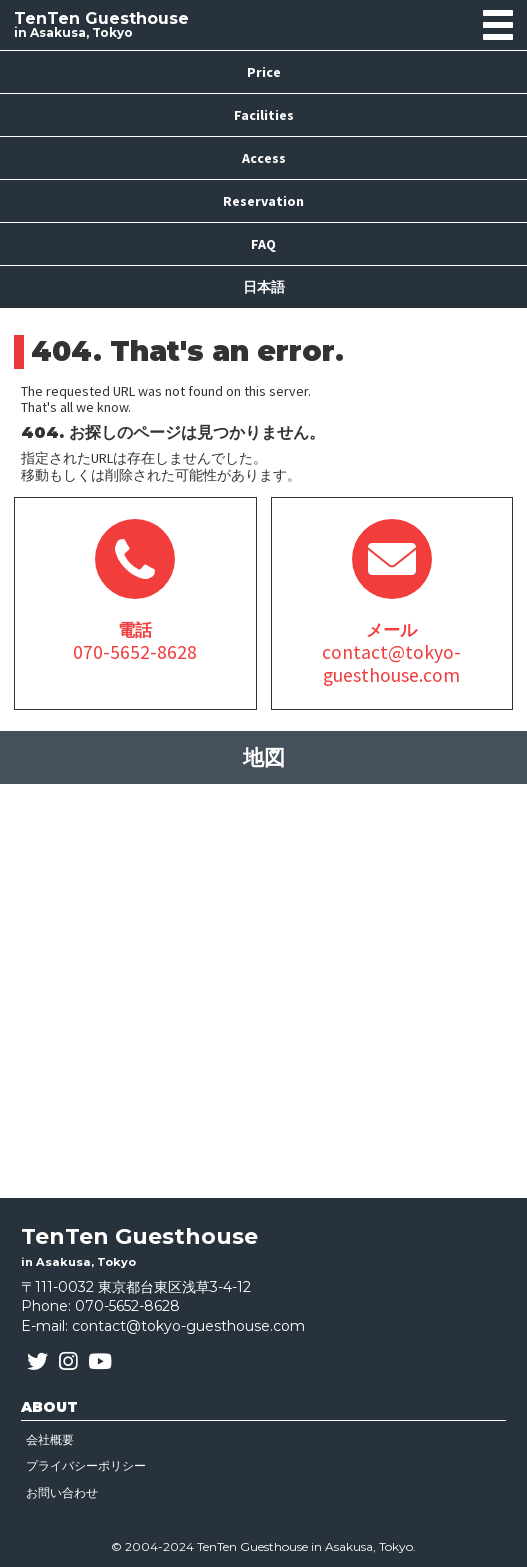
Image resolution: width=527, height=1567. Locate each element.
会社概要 (50, 1439)
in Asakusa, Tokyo (101, 25)
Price (264, 72)
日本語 (264, 287)
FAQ (263, 244)
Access (264, 158)
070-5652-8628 (127, 1306)
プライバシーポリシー (86, 1465)
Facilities (264, 115)
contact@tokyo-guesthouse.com (188, 1326)
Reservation (263, 201)
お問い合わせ (62, 1492)
